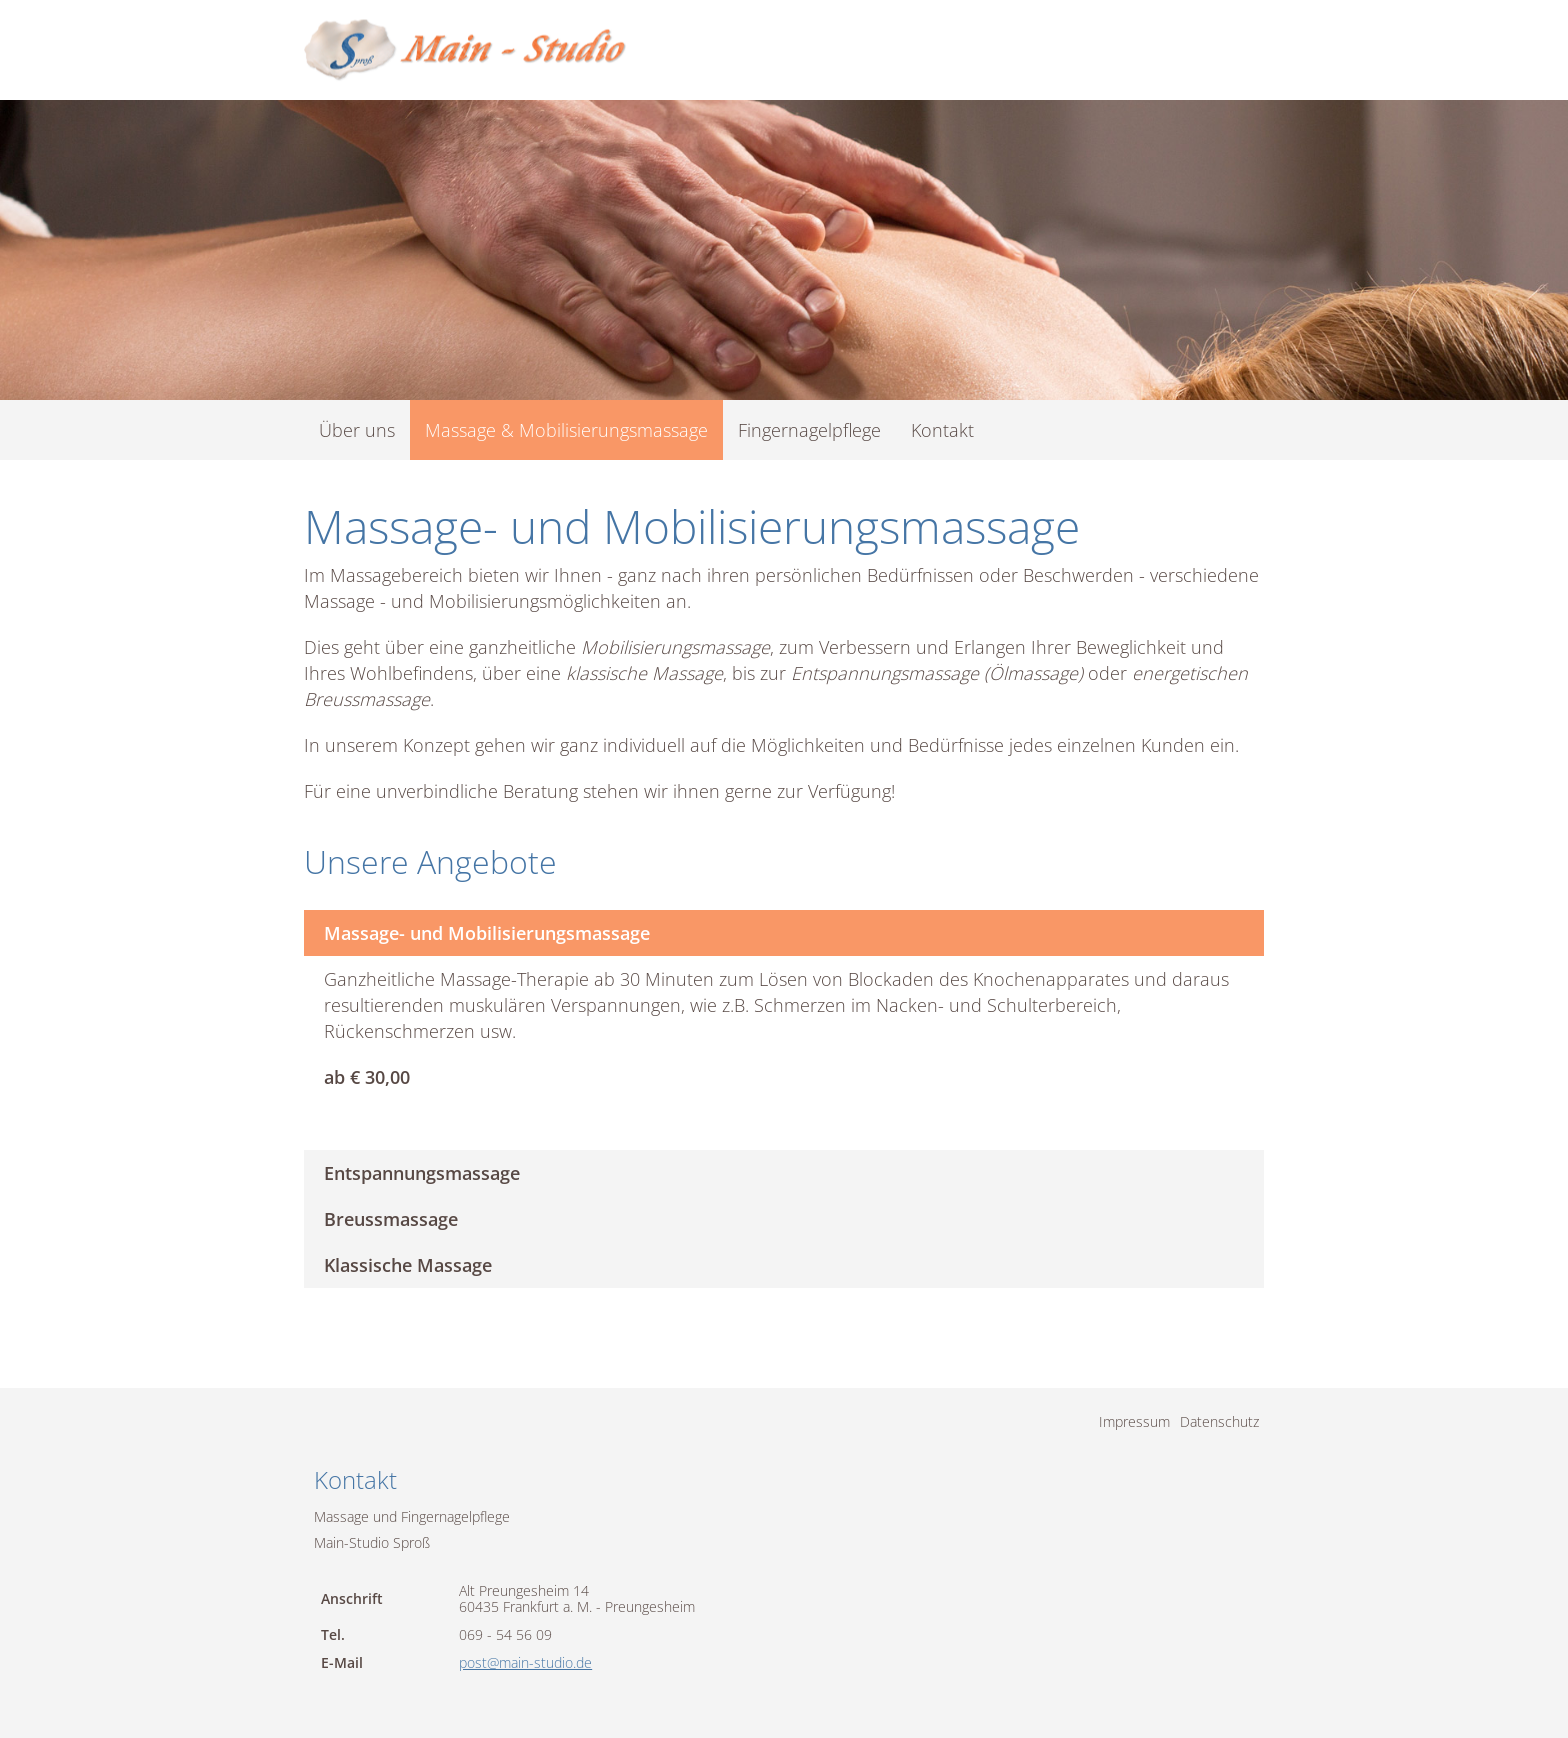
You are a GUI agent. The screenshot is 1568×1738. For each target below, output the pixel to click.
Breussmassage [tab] (391, 1219)
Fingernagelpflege (809, 430)
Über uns (357, 430)
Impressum (1134, 1421)
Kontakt (942, 430)
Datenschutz (1219, 1421)
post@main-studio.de (525, 1662)
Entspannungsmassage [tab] (422, 1173)
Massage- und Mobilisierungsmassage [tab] (487, 933)
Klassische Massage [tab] (408, 1265)
